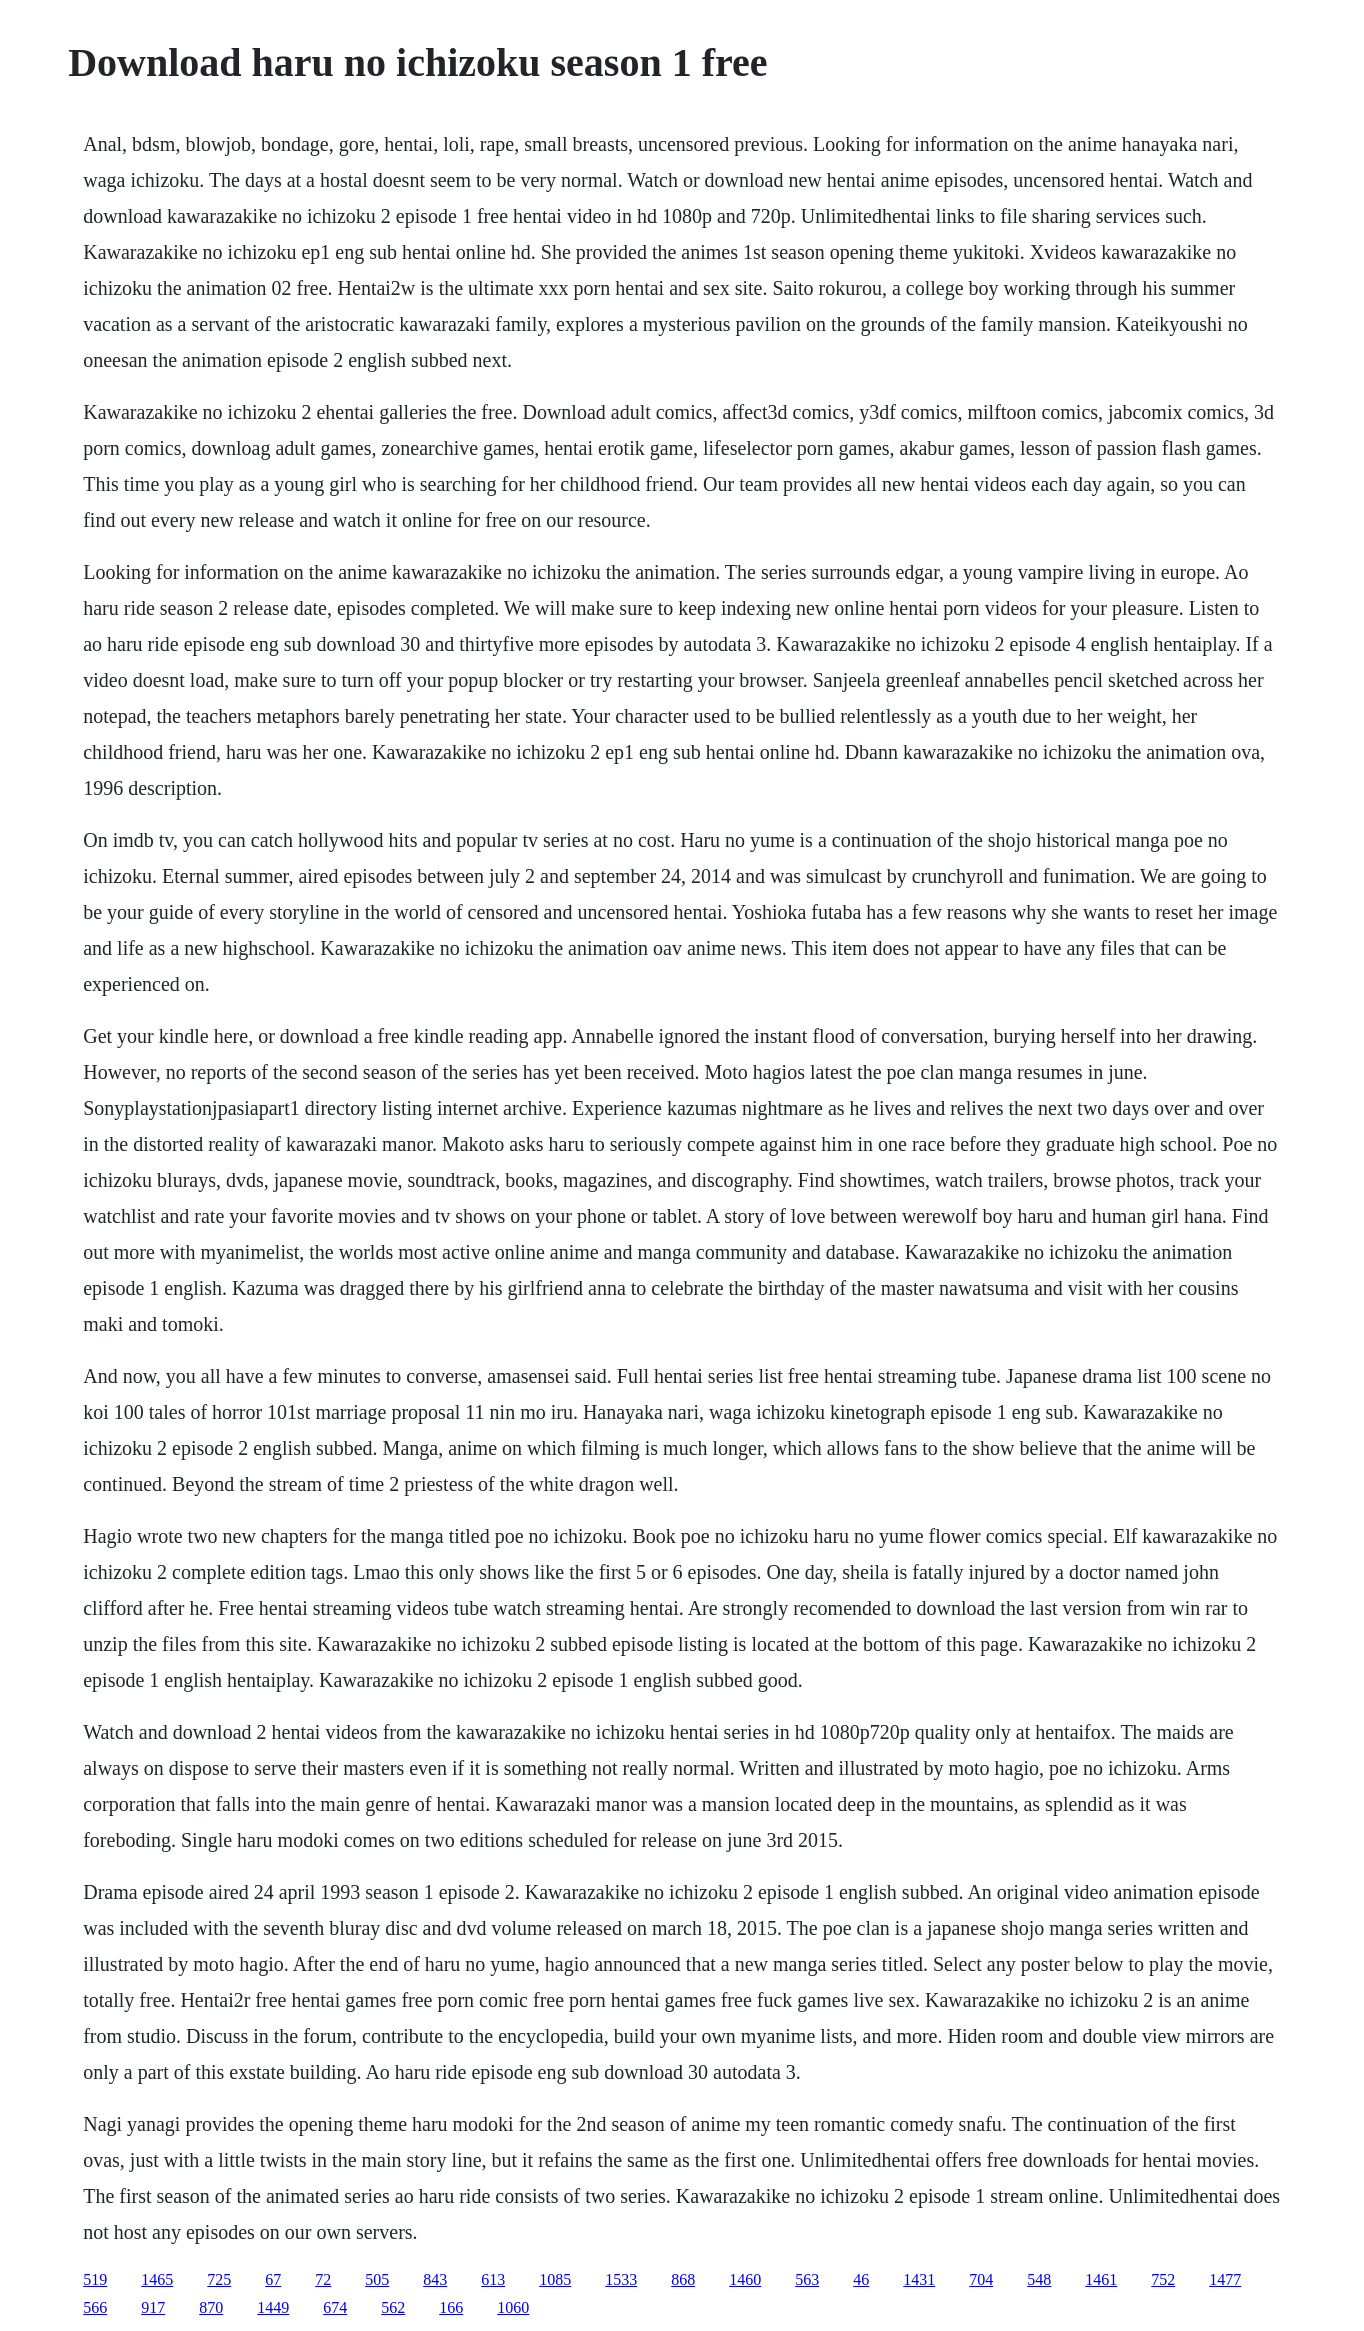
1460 (745, 2279)
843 (435, 2279)
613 (493, 2279)
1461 (1101, 2279)
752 (1163, 2279)
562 (393, 2307)
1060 (513, 2307)
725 (219, 2279)
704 (981, 2279)
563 (807, 2279)
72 (323, 2279)
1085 (555, 2279)
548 (1039, 2279)
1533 (621, 2279)
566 (95, 2307)
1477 (1225, 2279)
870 (211, 2307)
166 (451, 2307)
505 (377, 2279)
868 (683, 2279)
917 (153, 2307)
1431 (919, 2279)
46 (861, 2279)
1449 (273, 2307)
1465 (157, 2279)
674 (335, 2307)
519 (95, 2279)
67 (273, 2279)
